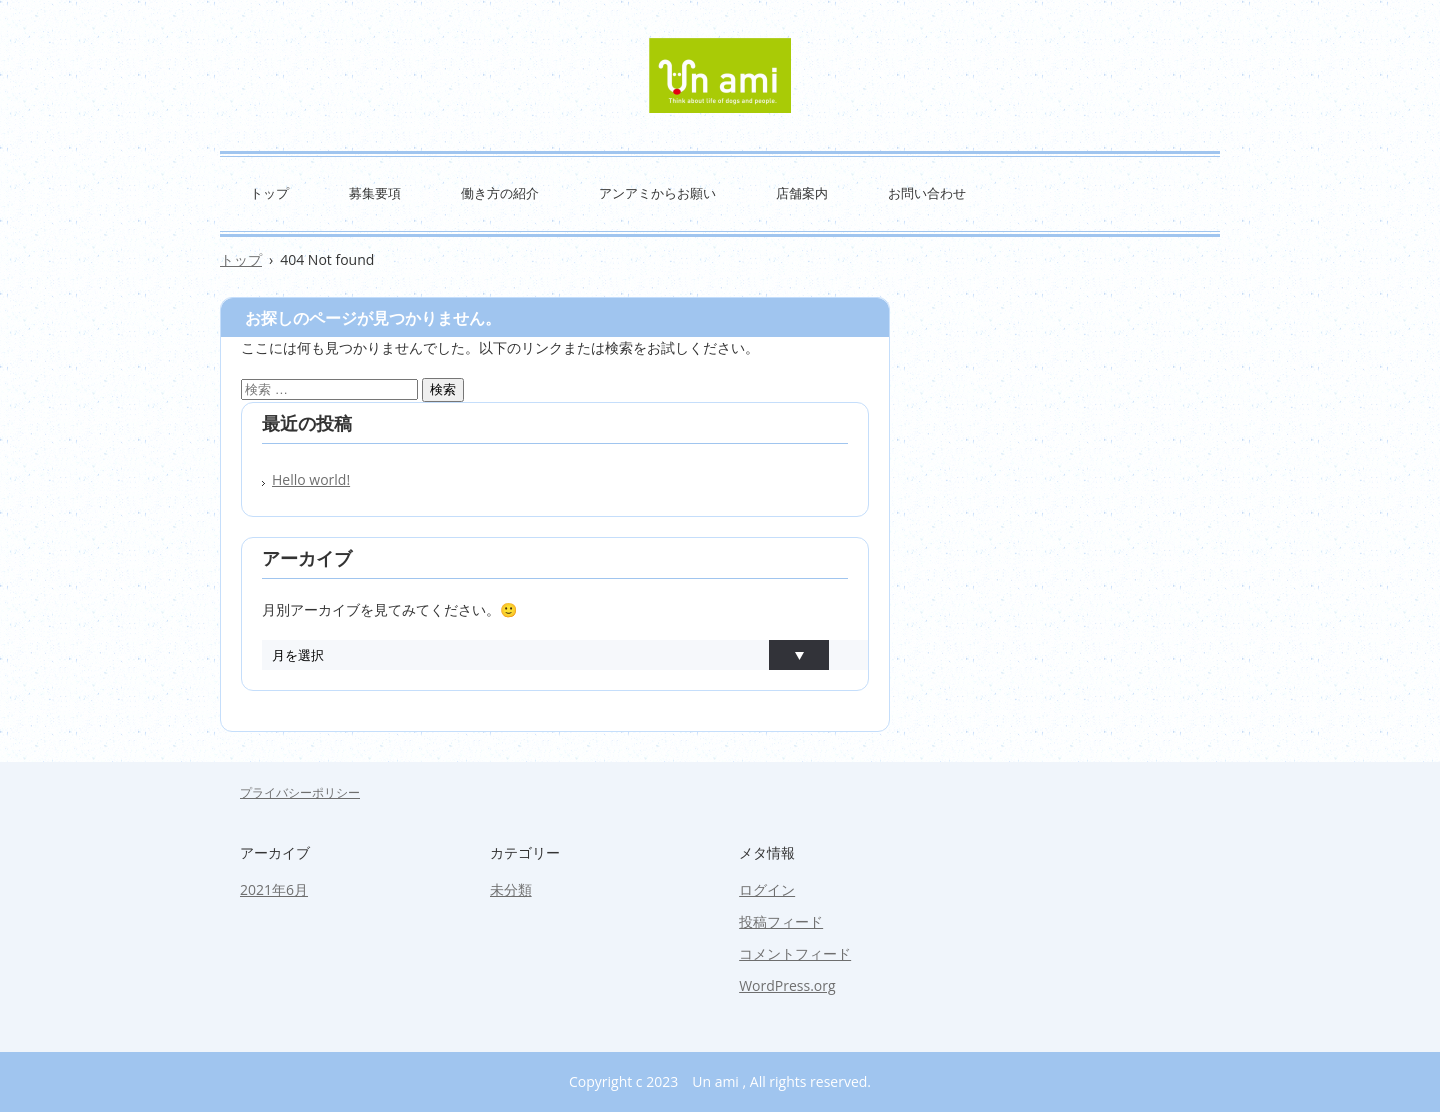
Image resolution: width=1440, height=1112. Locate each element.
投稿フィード (781, 921)
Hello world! (311, 479)
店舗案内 (802, 193)
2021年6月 (274, 889)
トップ (269, 193)
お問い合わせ (927, 193)
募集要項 (375, 193)
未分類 (511, 889)
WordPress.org (787, 985)
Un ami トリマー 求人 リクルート (720, 75)
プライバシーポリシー (300, 792)
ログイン (767, 889)
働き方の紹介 (500, 193)
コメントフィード (795, 953)
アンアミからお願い (657, 193)
